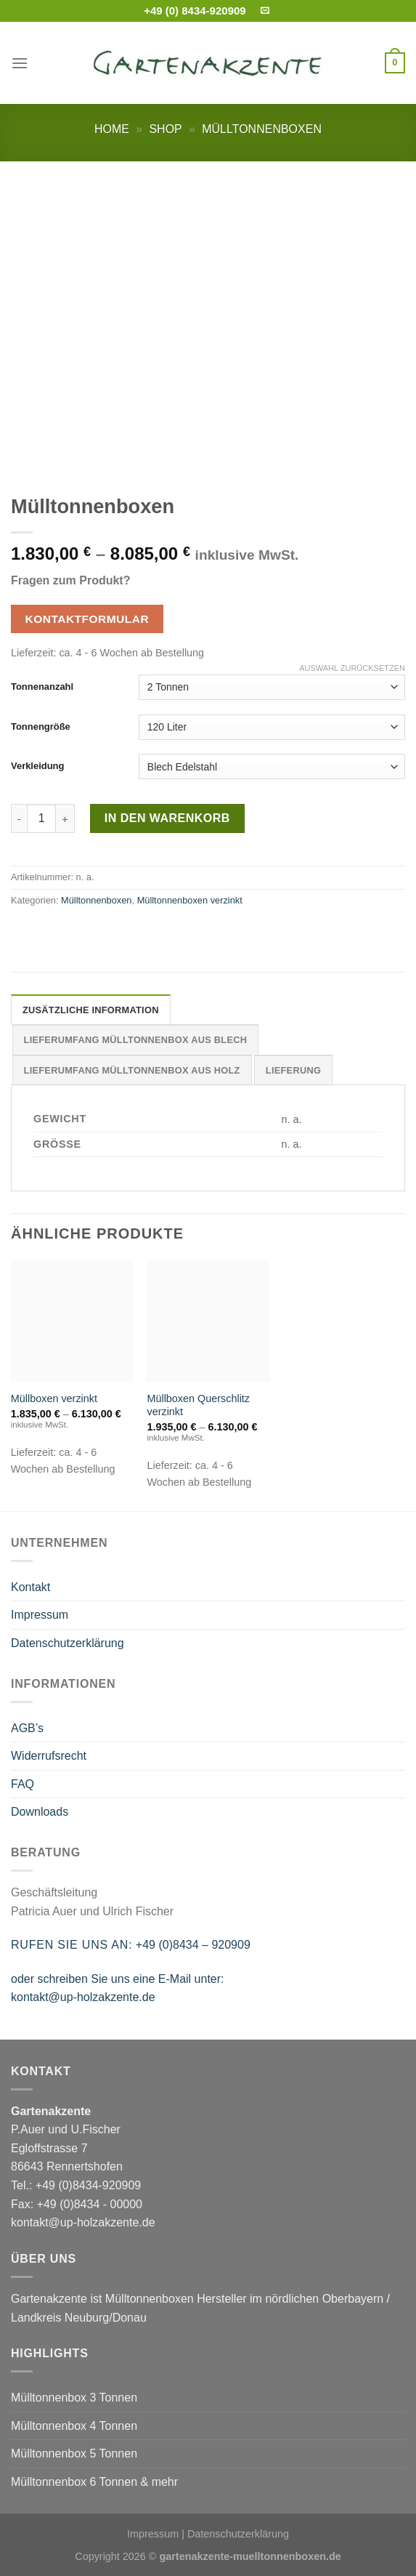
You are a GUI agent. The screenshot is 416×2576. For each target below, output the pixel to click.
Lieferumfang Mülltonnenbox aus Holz (132, 1070)
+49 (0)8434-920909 (88, 2185)
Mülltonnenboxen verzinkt (189, 900)
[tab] (91, 1009)
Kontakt (30, 1587)
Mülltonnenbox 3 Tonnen (74, 2397)
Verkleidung (37, 765)
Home (111, 129)
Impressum (39, 1615)
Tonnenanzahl (42, 686)
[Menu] (19, 63)
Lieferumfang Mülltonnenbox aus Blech (136, 1039)
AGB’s (27, 1728)
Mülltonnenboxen (262, 129)
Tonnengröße (40, 726)
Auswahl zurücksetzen (352, 668)
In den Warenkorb (167, 818)
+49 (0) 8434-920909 (195, 10)
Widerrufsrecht (48, 1756)
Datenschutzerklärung (67, 1643)
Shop (165, 129)
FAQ (22, 1784)
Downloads (39, 1812)
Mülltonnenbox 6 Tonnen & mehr (94, 2482)
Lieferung (293, 1070)
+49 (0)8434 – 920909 (193, 1945)
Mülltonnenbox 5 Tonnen (74, 2453)
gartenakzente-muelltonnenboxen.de (249, 2556)
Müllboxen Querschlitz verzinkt (198, 1405)
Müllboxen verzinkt (54, 1398)
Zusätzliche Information (91, 1010)
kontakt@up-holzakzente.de (83, 1997)
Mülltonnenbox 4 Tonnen (74, 2426)
